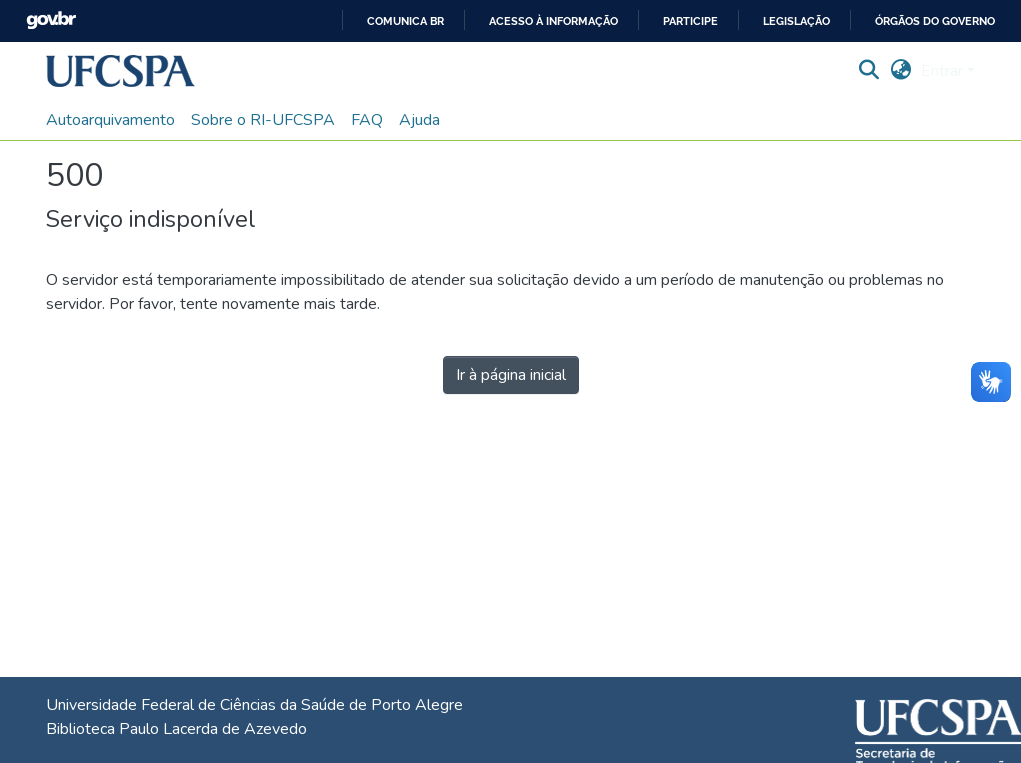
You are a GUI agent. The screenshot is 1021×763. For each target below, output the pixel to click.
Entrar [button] (944, 71)
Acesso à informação (553, 21)
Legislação (796, 21)
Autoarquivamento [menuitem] (110, 120)
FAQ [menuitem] (367, 120)
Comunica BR (405, 21)
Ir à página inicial (511, 375)
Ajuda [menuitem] (419, 120)
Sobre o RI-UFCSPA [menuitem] (263, 120)
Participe (690, 21)
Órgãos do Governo (935, 21)
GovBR (51, 20)
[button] (120, 71)
